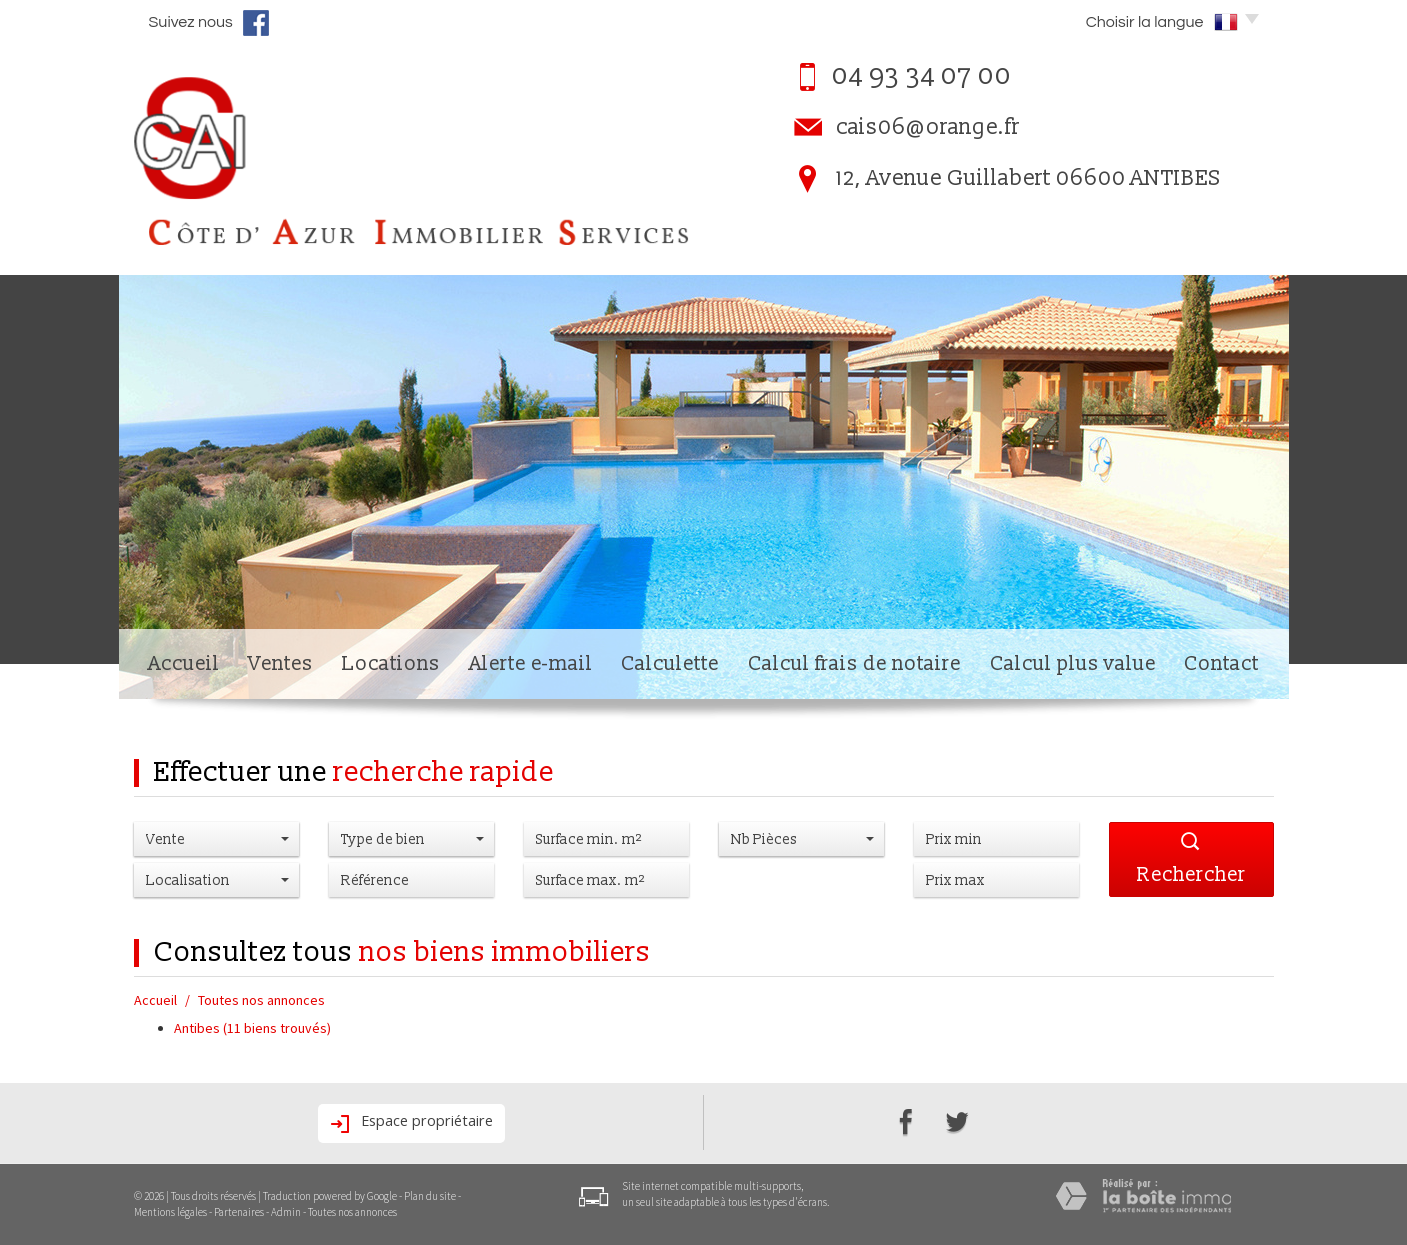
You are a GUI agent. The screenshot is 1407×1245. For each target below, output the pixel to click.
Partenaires (239, 1212)
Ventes (280, 664)
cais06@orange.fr (928, 127)
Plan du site (430, 1196)
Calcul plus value (1073, 664)
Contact (1221, 664)
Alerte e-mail (531, 664)
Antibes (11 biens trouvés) (252, 1028)
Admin (286, 1212)
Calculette (670, 664)
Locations (391, 664)
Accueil (184, 664)
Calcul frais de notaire (854, 664)
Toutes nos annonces (352, 1212)
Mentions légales (170, 1212)
